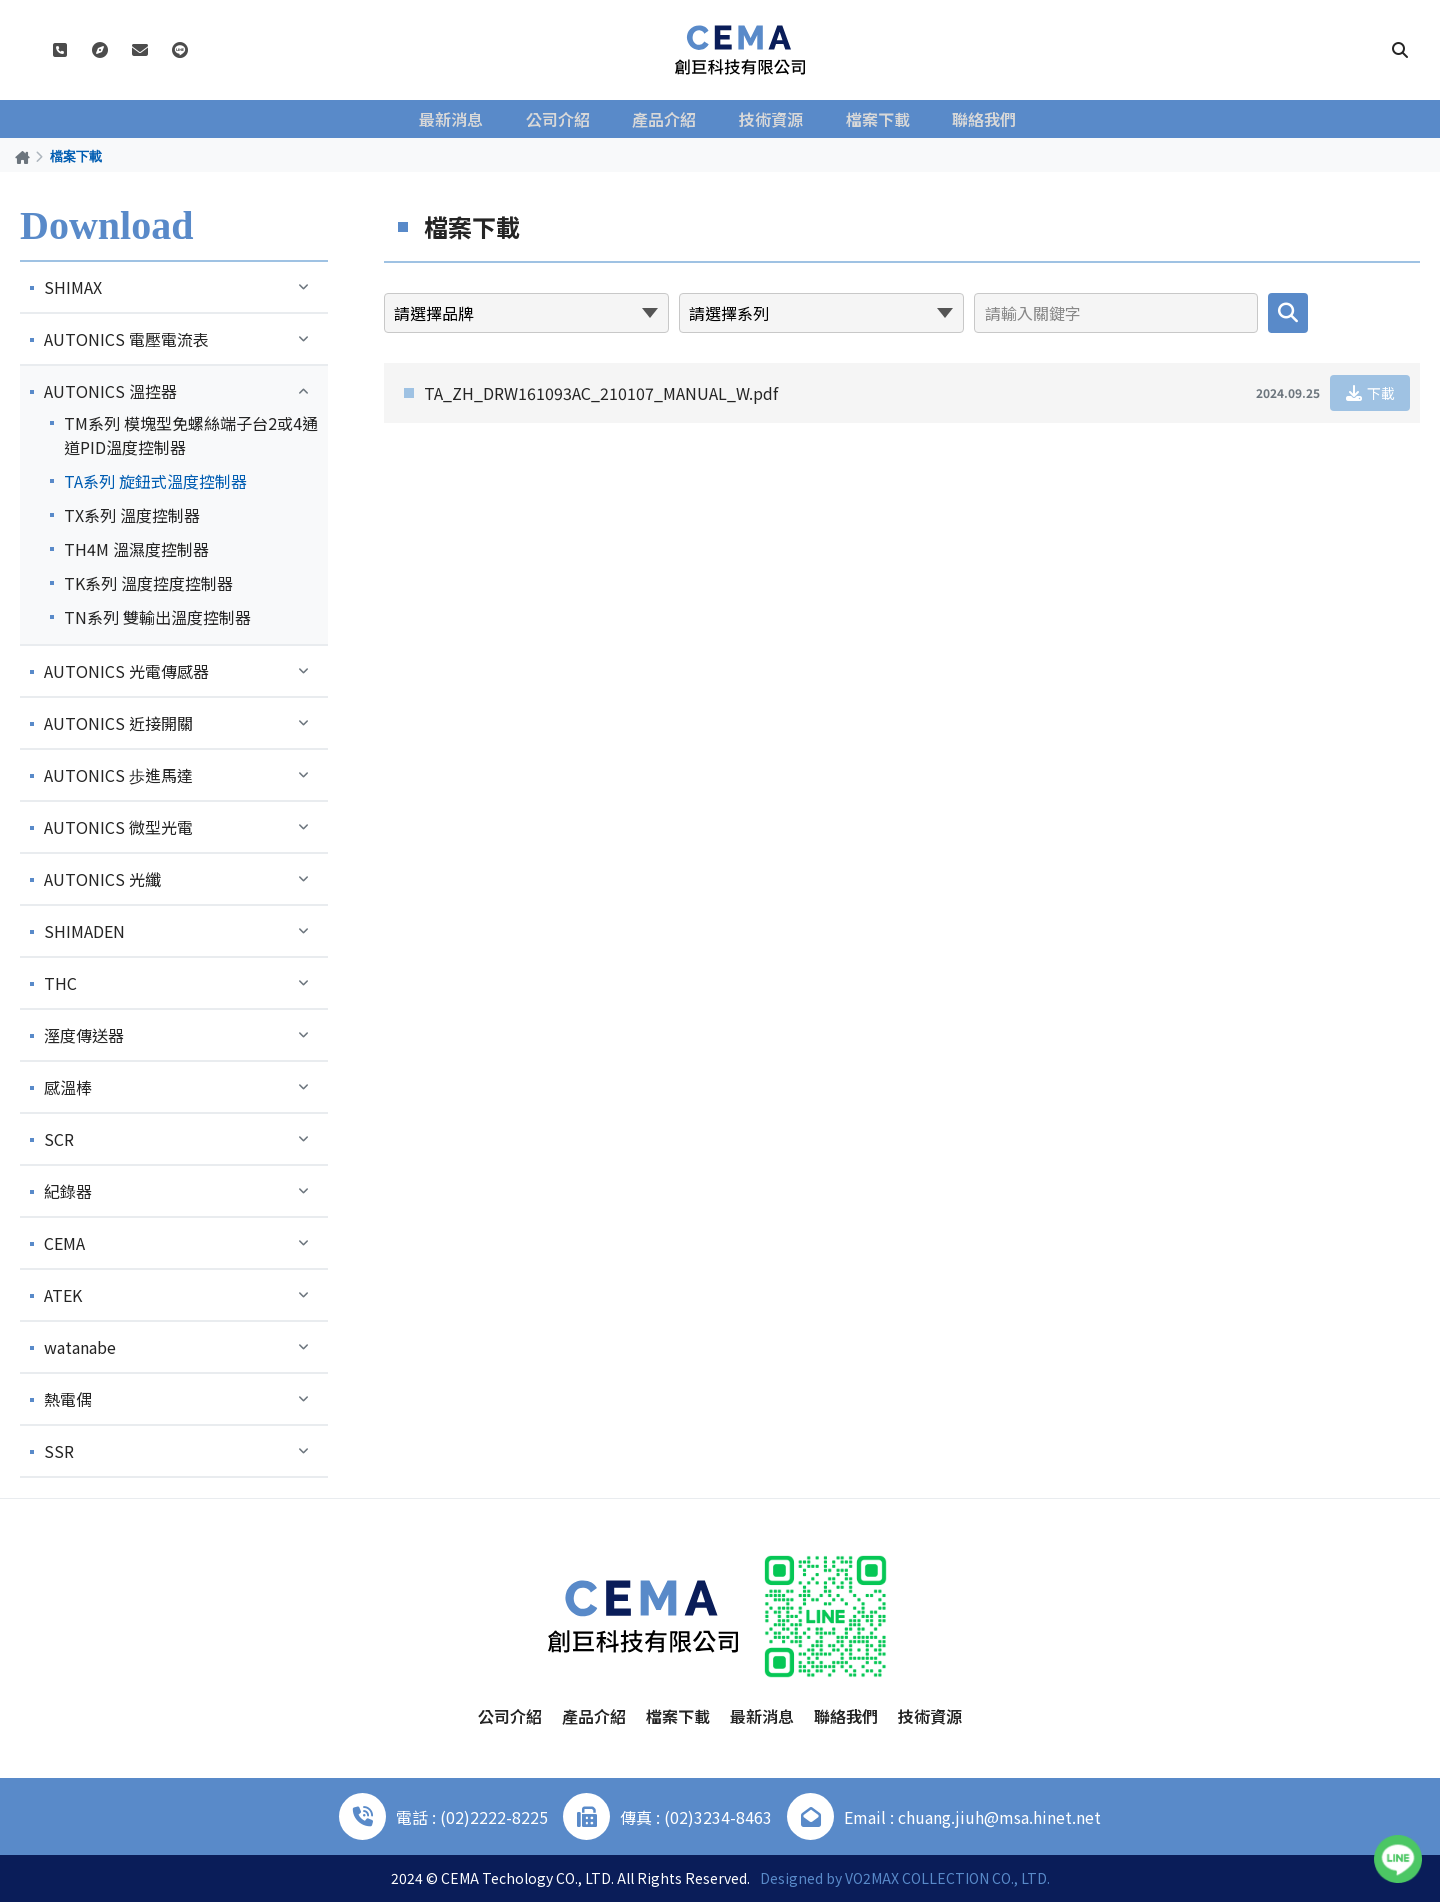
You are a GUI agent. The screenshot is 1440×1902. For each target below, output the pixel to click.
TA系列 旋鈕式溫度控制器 (155, 481)
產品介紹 (668, 119)
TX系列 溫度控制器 (132, 515)
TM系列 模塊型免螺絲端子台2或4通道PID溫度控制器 (191, 435)
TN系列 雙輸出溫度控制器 (157, 617)
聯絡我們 (980, 119)
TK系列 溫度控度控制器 (148, 583)
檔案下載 (876, 119)
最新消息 (460, 119)
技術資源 (772, 119)
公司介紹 (564, 119)
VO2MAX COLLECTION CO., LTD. (947, 1878)
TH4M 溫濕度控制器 (136, 549)
